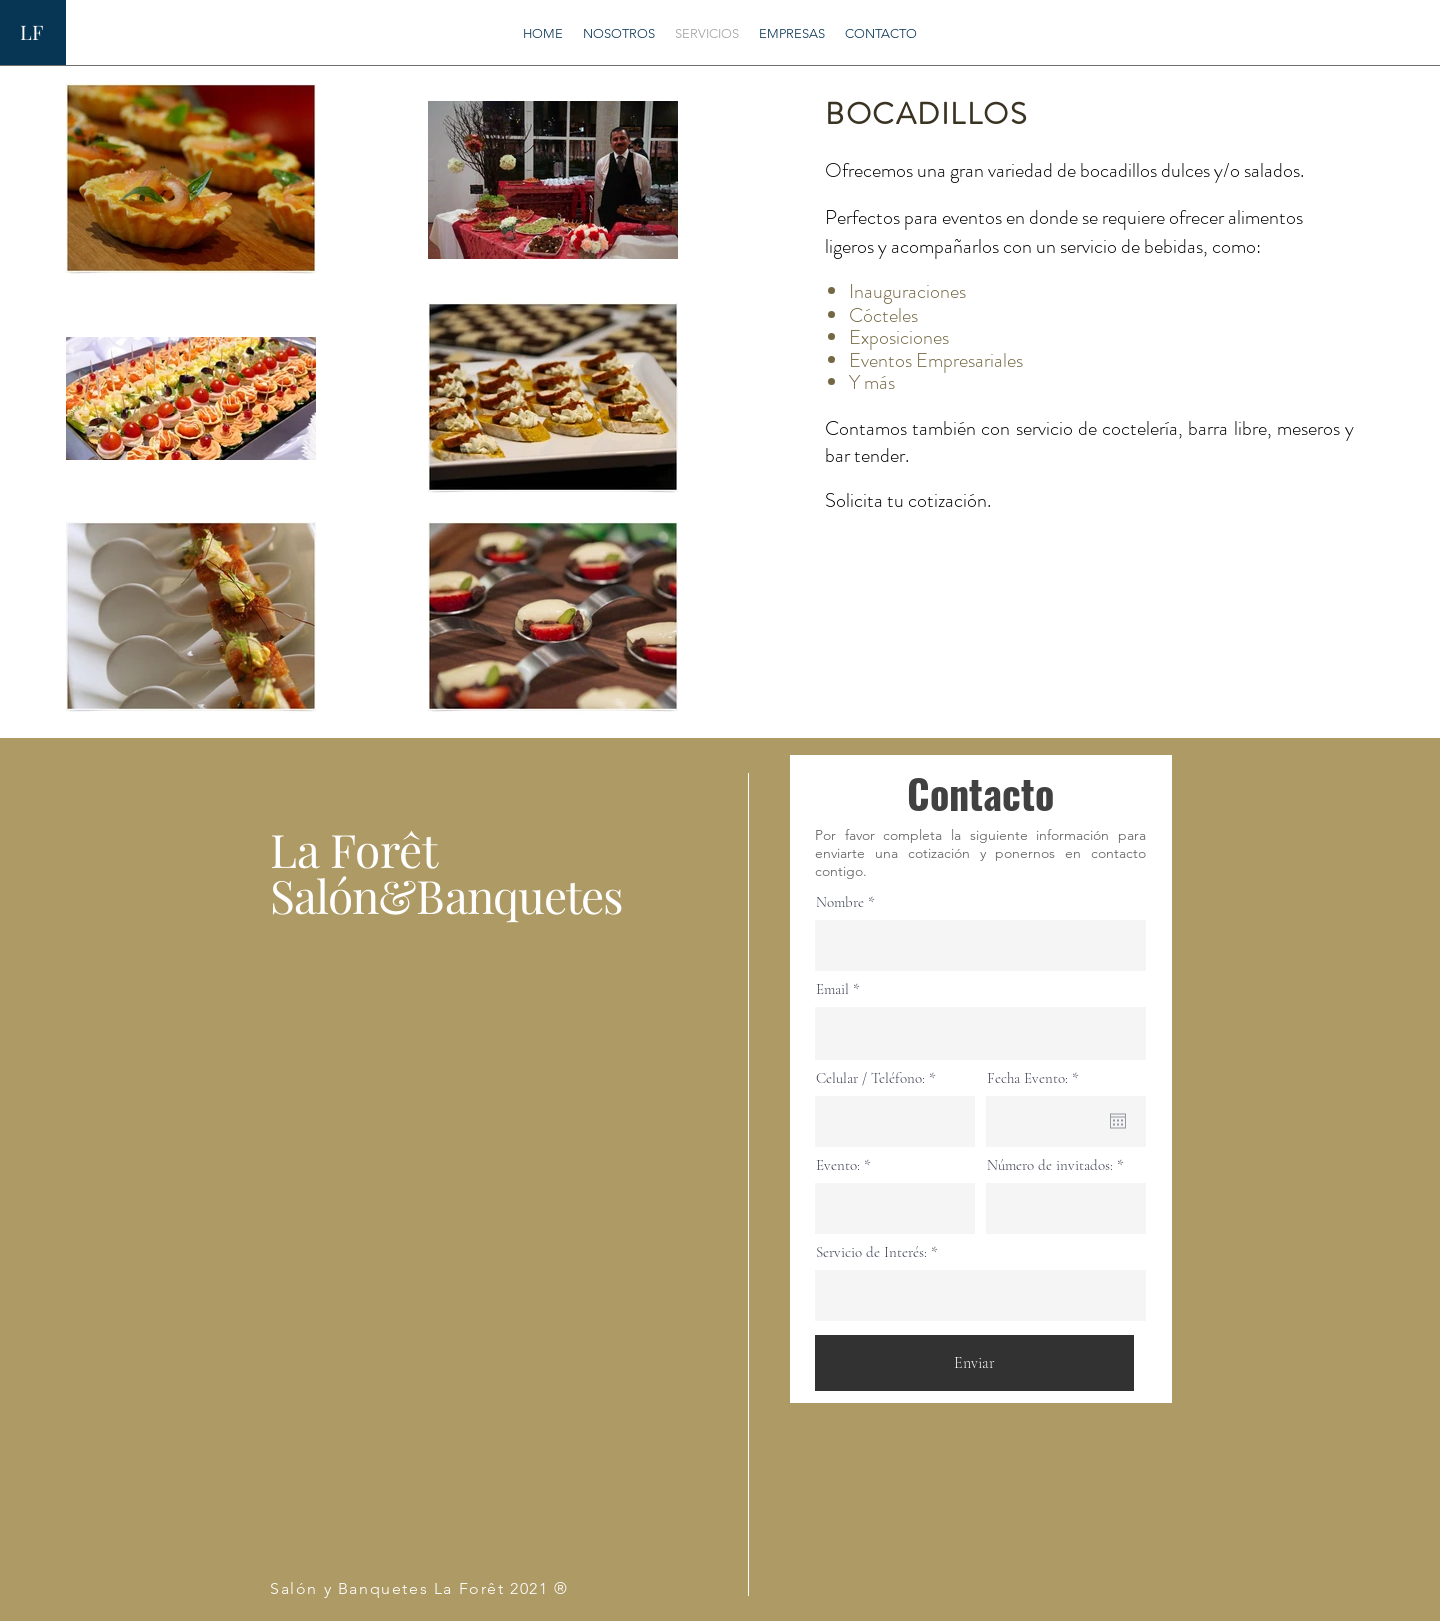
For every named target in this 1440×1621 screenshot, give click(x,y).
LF (31, 31)
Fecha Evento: (1036, 1078)
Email (832, 989)
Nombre (840, 902)
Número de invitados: (1050, 1165)
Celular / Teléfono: (870, 1078)
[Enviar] (974, 1363)
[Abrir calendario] (1118, 1121)
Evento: (838, 1165)
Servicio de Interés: (871, 1252)
